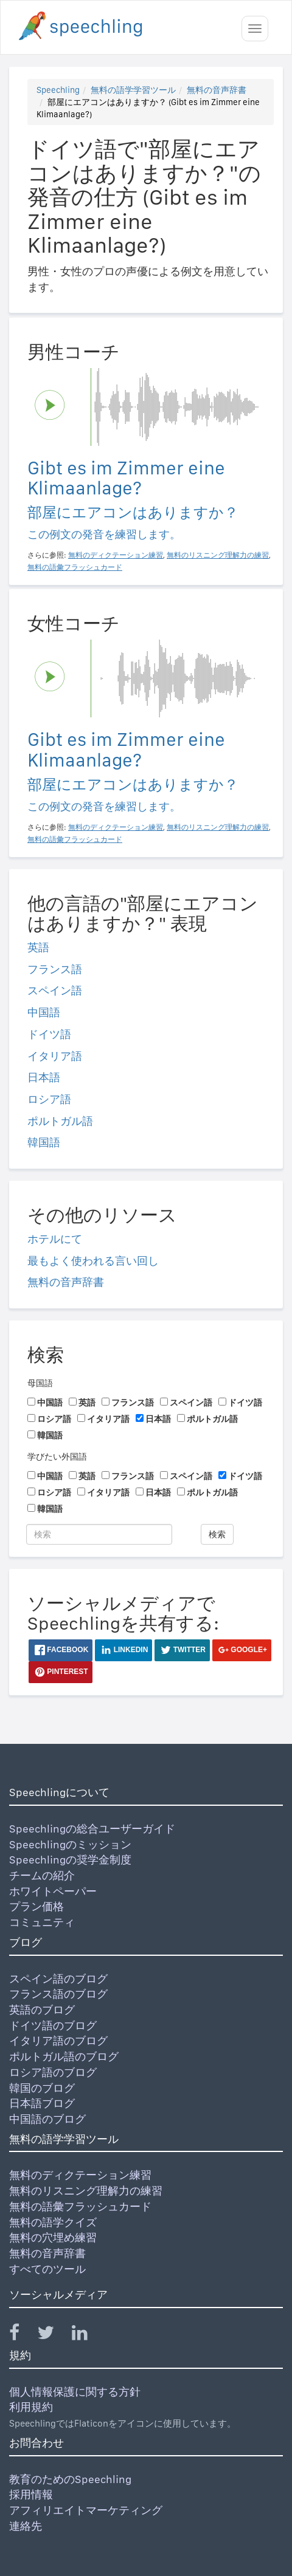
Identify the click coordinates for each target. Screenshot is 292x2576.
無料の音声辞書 (216, 90)
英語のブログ (42, 2009)
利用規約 (31, 2406)
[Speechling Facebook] (22, 2335)
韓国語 (43, 1142)
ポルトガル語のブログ (64, 2056)
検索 (217, 1534)
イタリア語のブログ (58, 2040)
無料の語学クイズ (53, 2222)
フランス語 (54, 969)
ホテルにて (54, 1238)
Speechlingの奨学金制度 (70, 1859)
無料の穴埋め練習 (53, 2237)
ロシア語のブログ (53, 2072)
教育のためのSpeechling (70, 2479)
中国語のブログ (47, 2119)
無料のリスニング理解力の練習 (85, 2190)
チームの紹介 (42, 1875)
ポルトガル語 (60, 1121)
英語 (38, 947)
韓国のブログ (42, 2088)
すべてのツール (47, 2269)
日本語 (43, 1077)
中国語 (43, 1012)
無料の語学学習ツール (133, 90)
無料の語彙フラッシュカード (80, 2206)
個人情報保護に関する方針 (75, 2391)
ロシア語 (49, 1099)
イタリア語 (54, 1056)
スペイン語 (54, 990)
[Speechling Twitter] (53, 2335)
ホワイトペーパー (53, 1891)
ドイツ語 (49, 1034)
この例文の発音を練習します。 (104, 534)
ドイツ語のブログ (53, 2025)
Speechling (58, 90)
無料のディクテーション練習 (80, 2174)
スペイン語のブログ (58, 1978)
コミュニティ (42, 1922)
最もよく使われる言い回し (93, 1260)
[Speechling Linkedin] (87, 2335)
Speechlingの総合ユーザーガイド (92, 1828)
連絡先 (25, 2526)
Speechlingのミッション (70, 1844)
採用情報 (31, 2494)
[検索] (99, 1534)
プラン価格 (36, 1906)
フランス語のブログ (58, 1993)
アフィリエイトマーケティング (85, 2510)
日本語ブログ (42, 2103)
